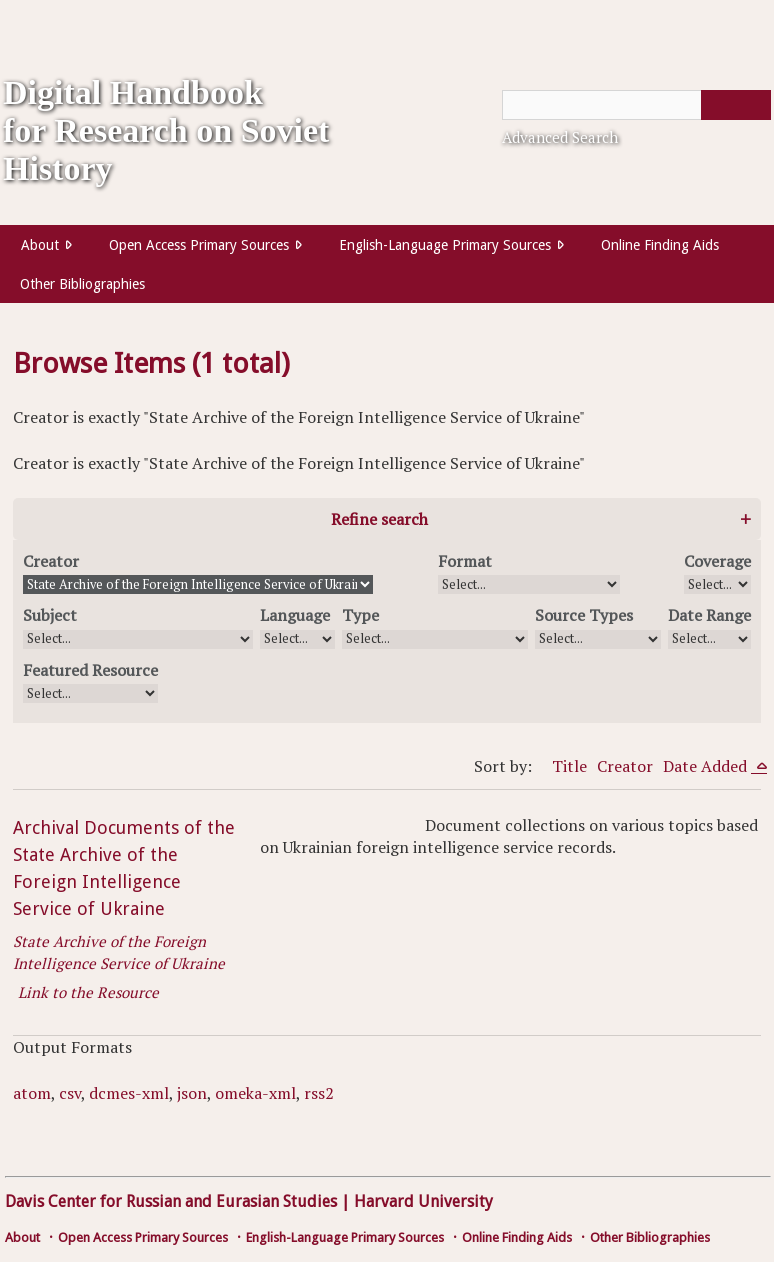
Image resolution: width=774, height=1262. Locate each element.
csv (70, 1093)
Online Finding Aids (660, 245)
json (192, 1093)
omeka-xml (255, 1093)
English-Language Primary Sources (445, 245)
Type (360, 615)
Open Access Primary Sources (199, 245)
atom (32, 1093)
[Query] (636, 105)
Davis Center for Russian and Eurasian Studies (171, 1201)
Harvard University (423, 1201)
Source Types (584, 615)
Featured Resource (90, 670)
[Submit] (736, 105)
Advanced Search (560, 137)
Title (569, 766)
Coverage (717, 561)
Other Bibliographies (82, 284)
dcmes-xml (129, 1093)
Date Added (707, 766)
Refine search (379, 519)
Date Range (709, 615)
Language (295, 615)
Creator (51, 561)
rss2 (319, 1093)
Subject (50, 615)
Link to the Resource (88, 992)
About (40, 245)
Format (465, 561)
